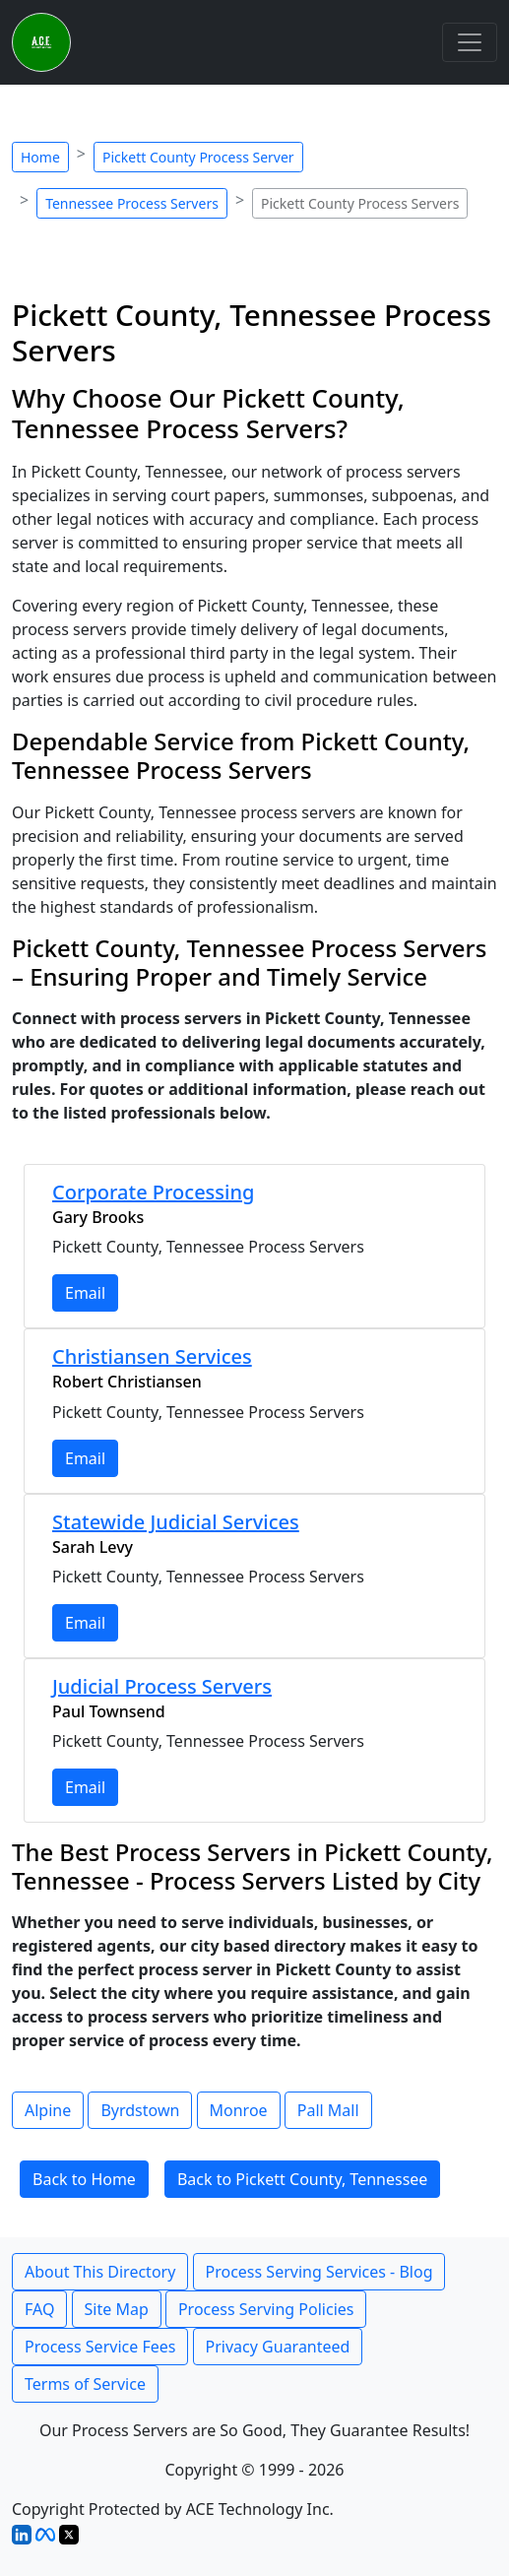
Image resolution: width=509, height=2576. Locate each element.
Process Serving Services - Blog (319, 2272)
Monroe (239, 2110)
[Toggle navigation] (469, 42)
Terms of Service (85, 2384)
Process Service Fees (100, 2346)
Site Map (117, 2309)
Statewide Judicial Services (175, 1522)
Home (40, 157)
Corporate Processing (153, 1192)
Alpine (48, 2110)
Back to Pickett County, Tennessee (302, 2179)
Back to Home (84, 2179)
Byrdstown (139, 2110)
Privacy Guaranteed (278, 2346)
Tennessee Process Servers (132, 203)
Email (85, 1293)
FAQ (39, 2309)
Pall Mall (328, 2110)
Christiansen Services (152, 1356)
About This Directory (100, 2272)
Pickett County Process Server (198, 157)
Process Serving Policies (266, 2309)
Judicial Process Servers (162, 1686)
